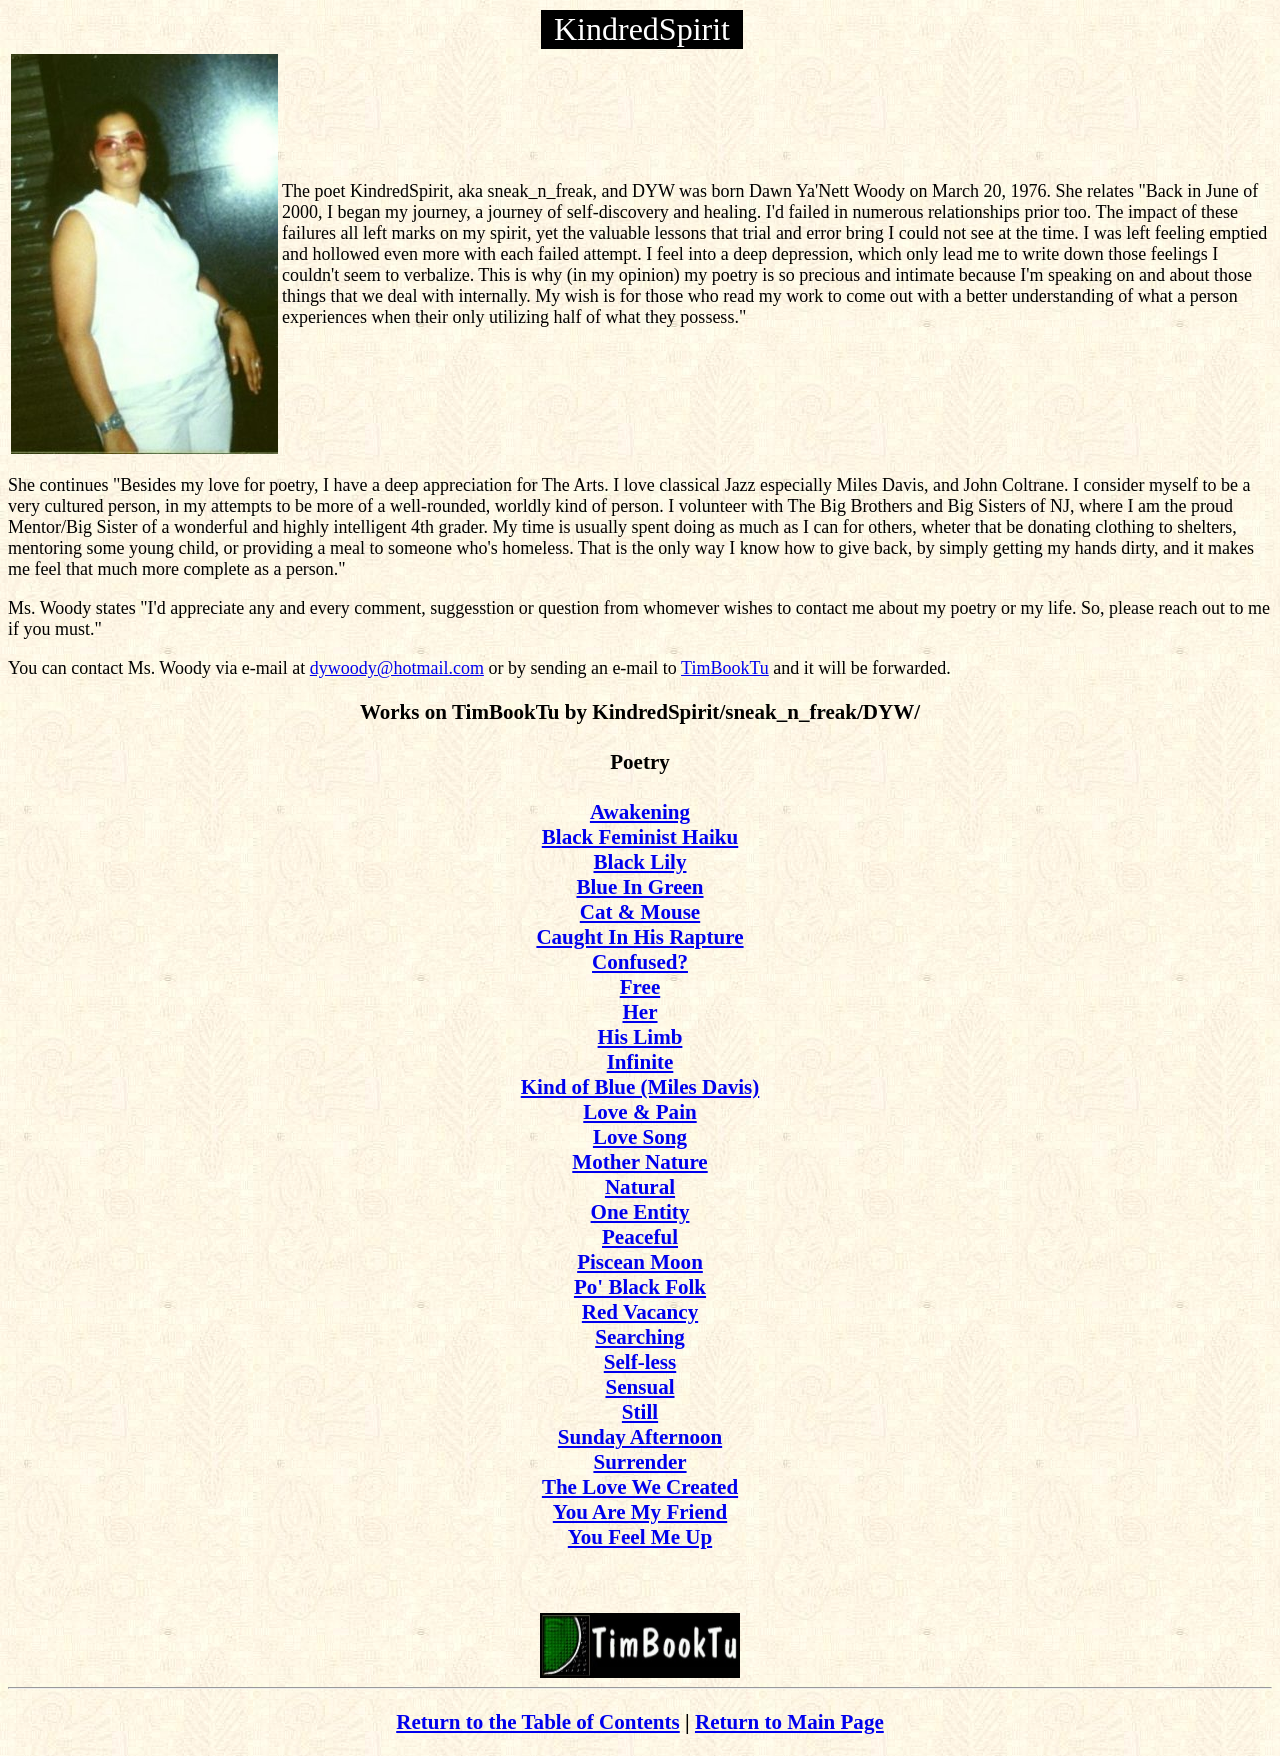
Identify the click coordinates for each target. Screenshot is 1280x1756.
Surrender (639, 1462)
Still (640, 1412)
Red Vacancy (640, 1312)
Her (639, 1012)
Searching (640, 1337)
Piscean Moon (640, 1262)
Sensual (639, 1387)
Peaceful (640, 1237)
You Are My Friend (640, 1512)
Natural (640, 1187)
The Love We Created (640, 1487)
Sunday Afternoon (640, 1437)
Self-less (640, 1362)
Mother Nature (639, 1162)
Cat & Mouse (640, 912)
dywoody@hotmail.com (397, 668)
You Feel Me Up (640, 1537)
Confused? (640, 962)
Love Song (640, 1137)
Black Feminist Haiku (640, 837)
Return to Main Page (789, 1722)
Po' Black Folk (640, 1287)
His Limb (640, 1037)
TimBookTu (725, 668)
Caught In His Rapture (639, 937)
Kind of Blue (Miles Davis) (640, 1087)
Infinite (640, 1062)
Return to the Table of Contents (538, 1722)
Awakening (640, 812)
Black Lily (640, 862)
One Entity (640, 1212)
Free (640, 987)
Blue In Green (639, 887)
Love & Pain (639, 1112)
